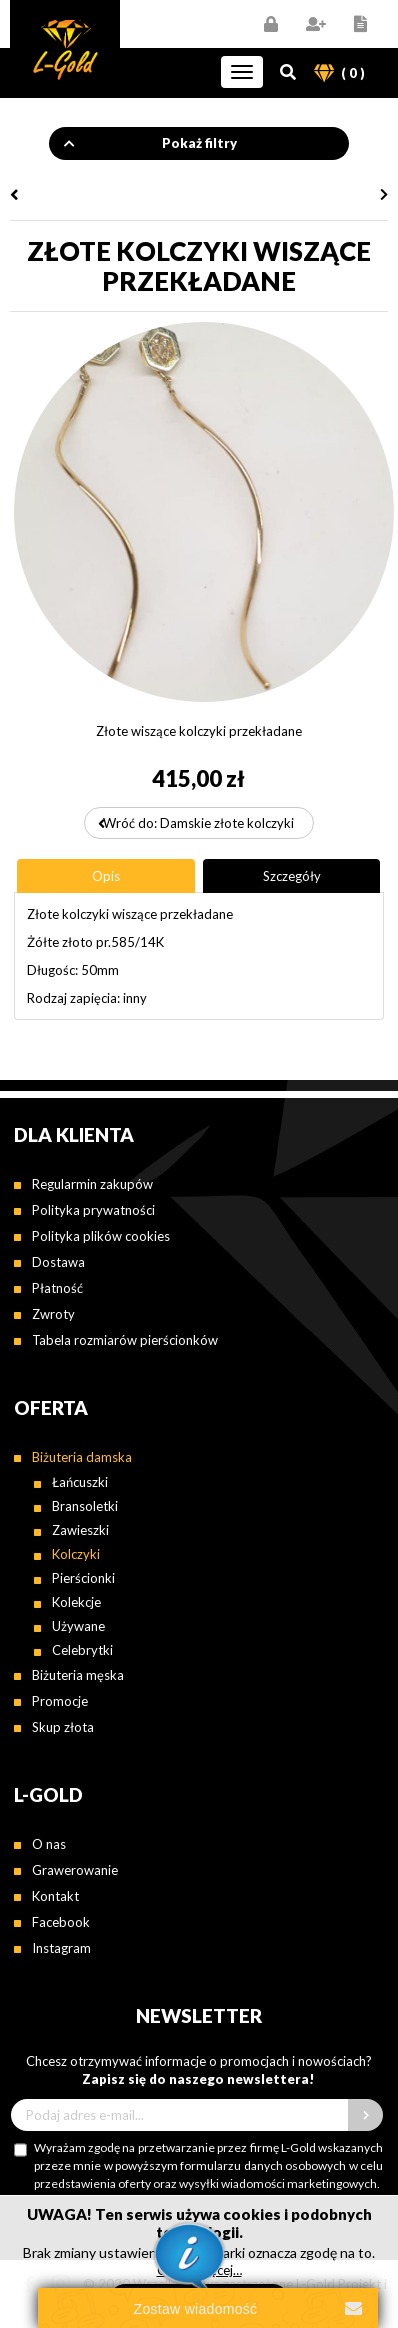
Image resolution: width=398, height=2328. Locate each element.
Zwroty (53, 1314)
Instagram (61, 1948)
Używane (78, 1626)
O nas (49, 1844)
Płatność (57, 1288)
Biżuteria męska (78, 1675)
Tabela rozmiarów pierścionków (125, 1340)
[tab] (106, 876)
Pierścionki (83, 1578)
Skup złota (63, 1727)
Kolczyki (76, 1554)
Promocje (60, 1701)
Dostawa (58, 1262)
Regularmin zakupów (92, 1184)
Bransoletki (85, 1506)
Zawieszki (80, 1530)
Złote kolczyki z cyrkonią (295, 195)
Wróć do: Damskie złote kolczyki (198, 823)
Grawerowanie (75, 1870)
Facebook (61, 1922)
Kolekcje (76, 1602)
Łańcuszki (80, 1482)
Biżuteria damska (82, 1457)
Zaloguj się (270, 24)
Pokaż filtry (199, 143)
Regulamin (360, 24)
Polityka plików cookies (101, 1236)
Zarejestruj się (315, 24)
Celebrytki (82, 1650)
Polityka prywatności (93, 1210)
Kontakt (55, 1896)
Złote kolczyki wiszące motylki (102, 195)
